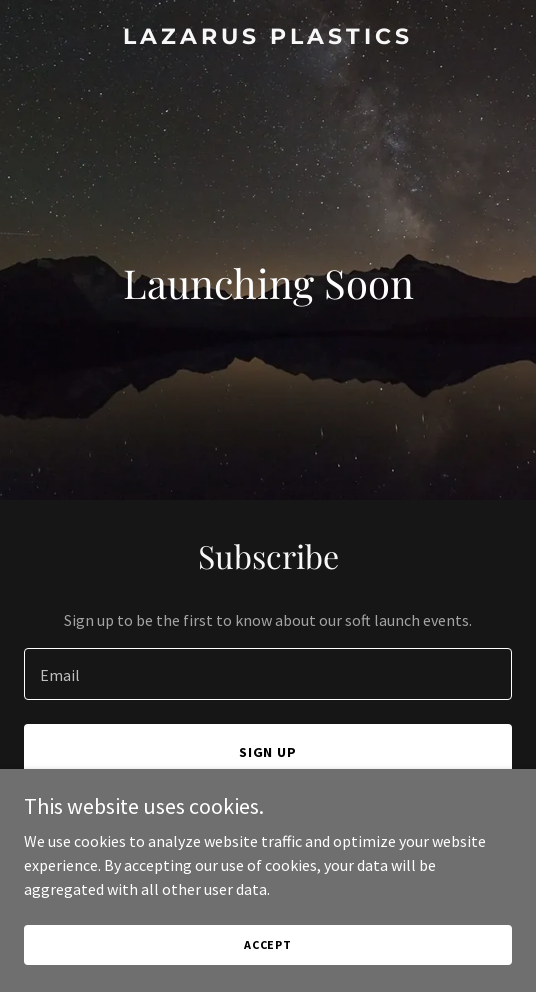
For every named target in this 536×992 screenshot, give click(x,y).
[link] (268, 38)
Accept (268, 944)
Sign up (268, 752)
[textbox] (268, 674)
